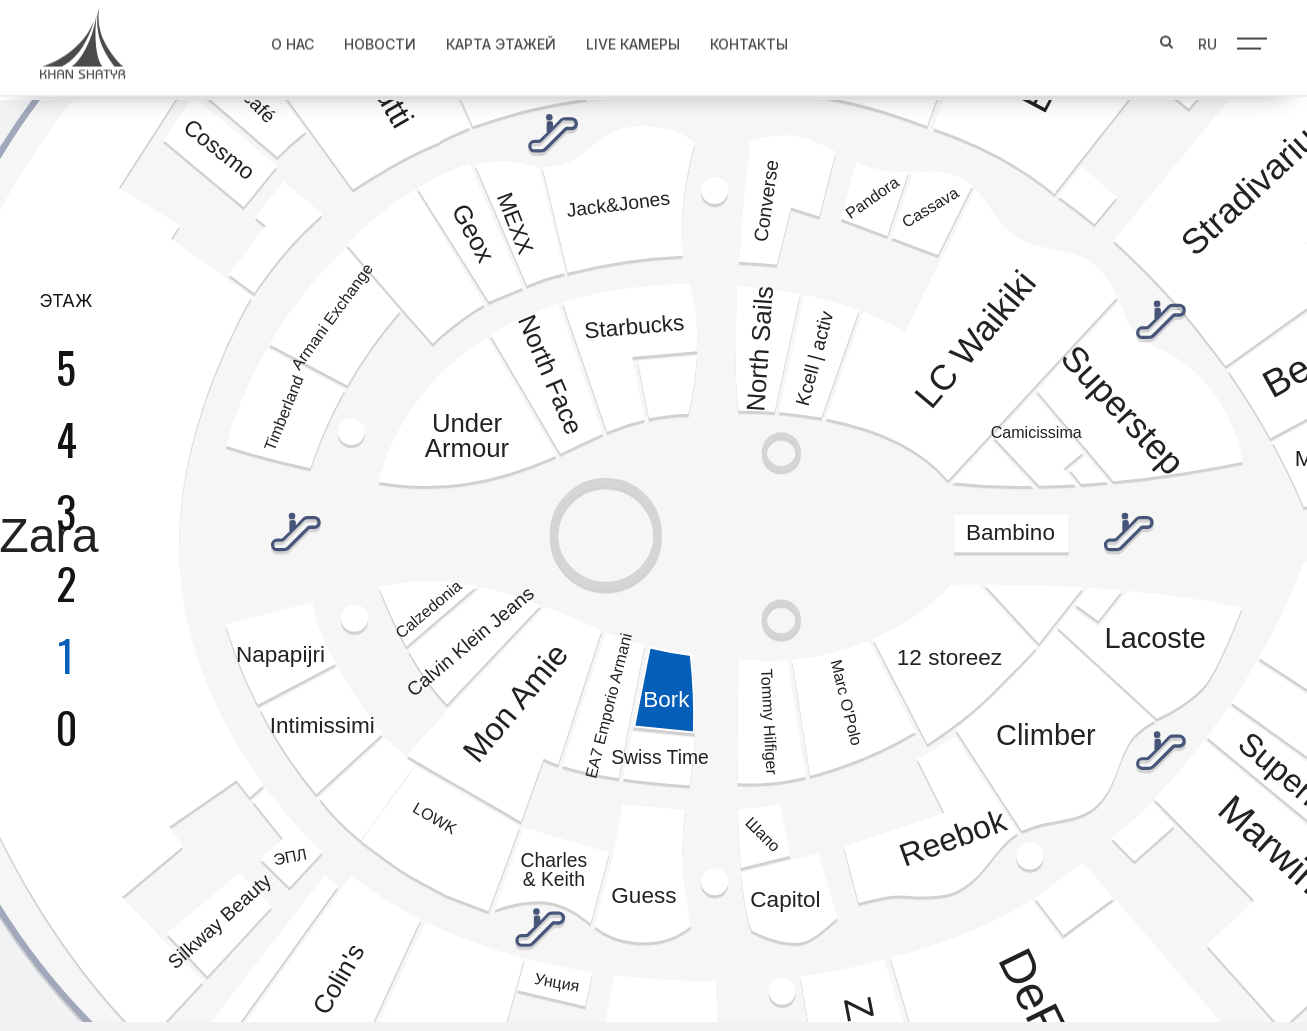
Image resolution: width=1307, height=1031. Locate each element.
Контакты (743, 40)
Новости (374, 40)
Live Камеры (627, 40)
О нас (286, 40)
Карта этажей (495, 40)
